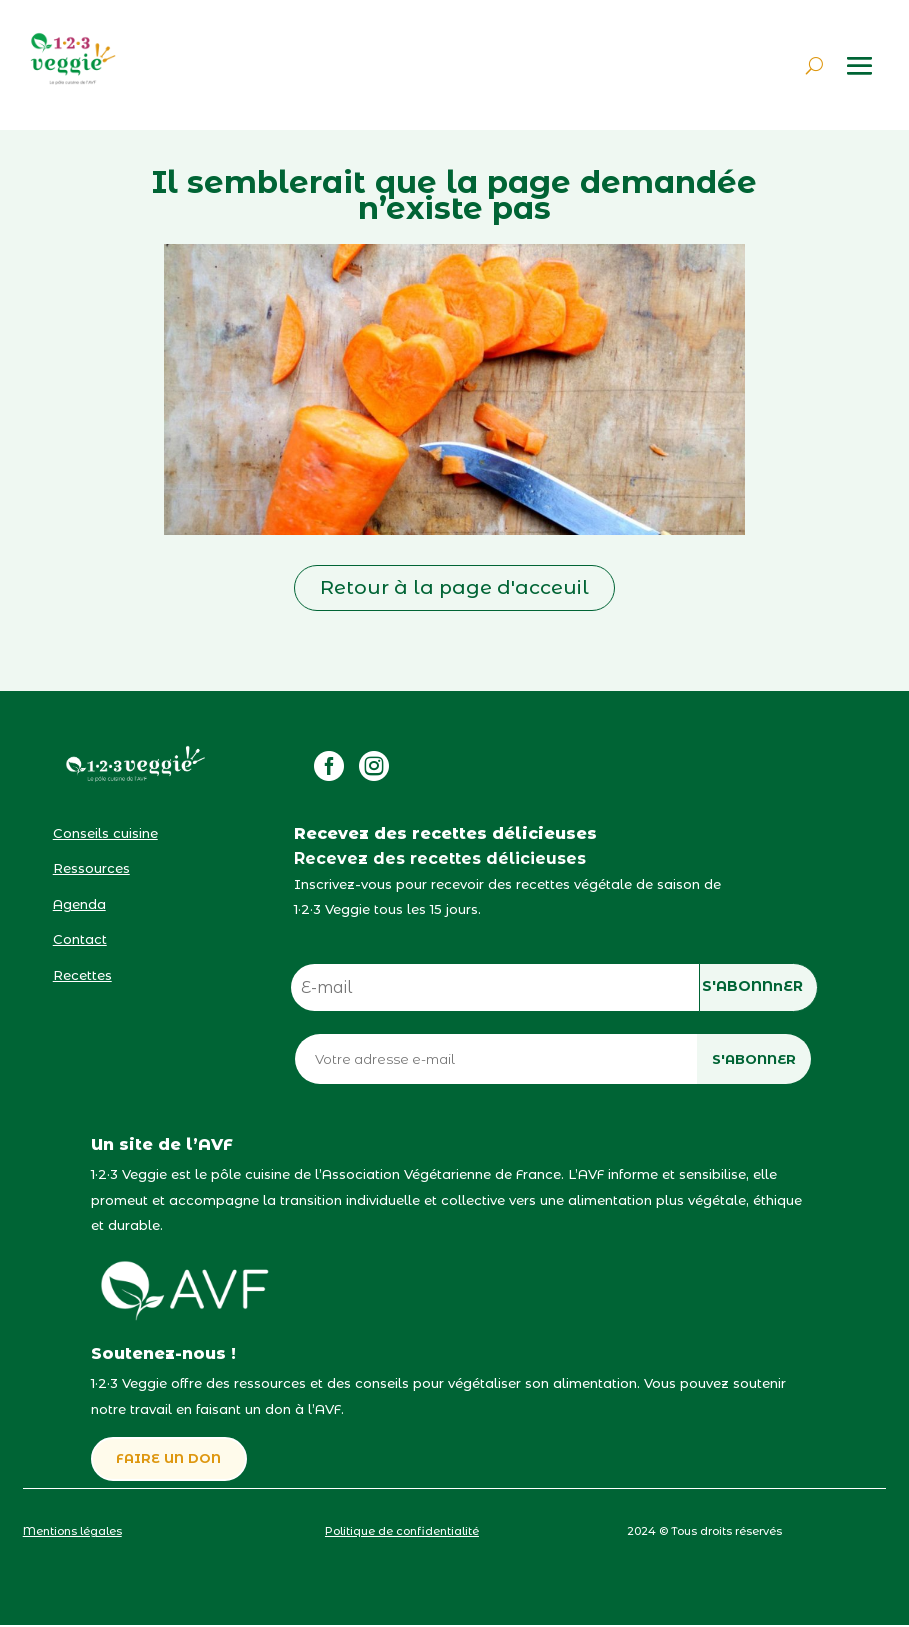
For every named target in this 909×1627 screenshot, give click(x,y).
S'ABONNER (754, 1059)
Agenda (79, 904)
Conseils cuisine (105, 833)
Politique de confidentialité (402, 1533)
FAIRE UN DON (170, 1460)
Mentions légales (72, 1533)
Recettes (82, 975)
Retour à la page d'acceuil (454, 587)
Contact (80, 939)
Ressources (91, 868)
